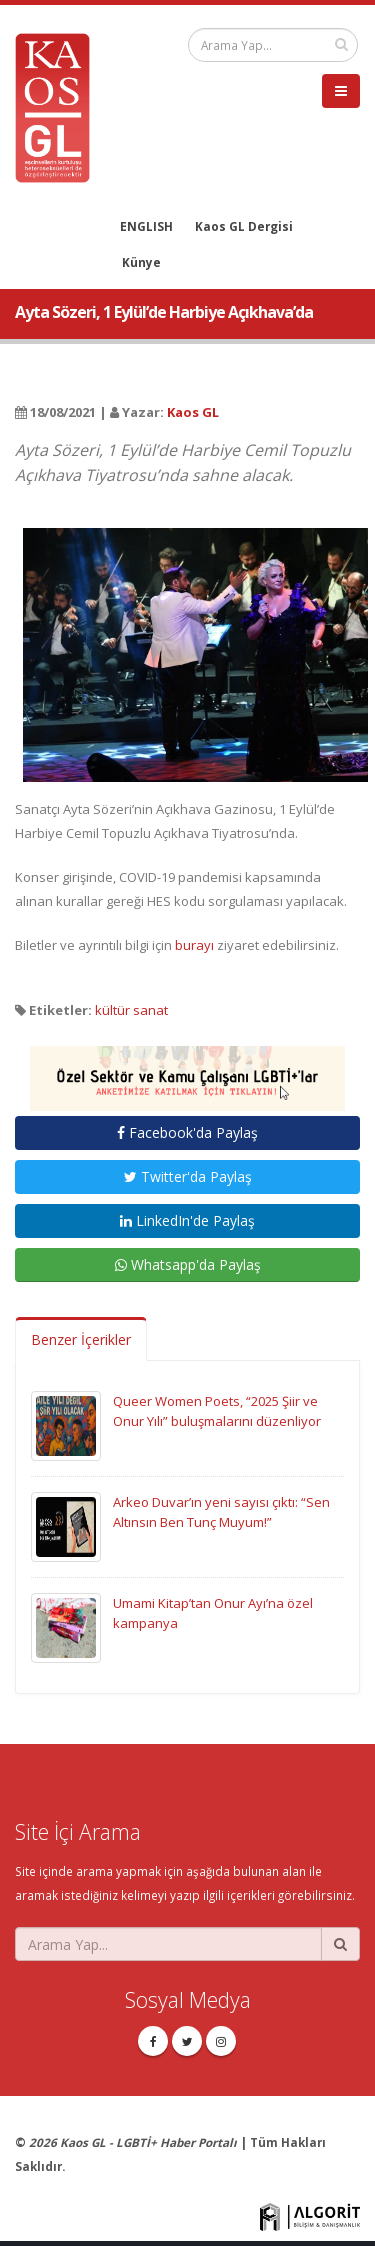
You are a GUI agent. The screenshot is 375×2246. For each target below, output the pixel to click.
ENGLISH (146, 226)
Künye (141, 262)
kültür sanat (131, 1010)
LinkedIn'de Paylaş (187, 1220)
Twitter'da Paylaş (188, 1176)
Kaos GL (193, 412)
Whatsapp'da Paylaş (188, 1264)
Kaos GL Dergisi (244, 226)
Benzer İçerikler (81, 1339)
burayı (194, 945)
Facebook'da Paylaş (187, 1132)
